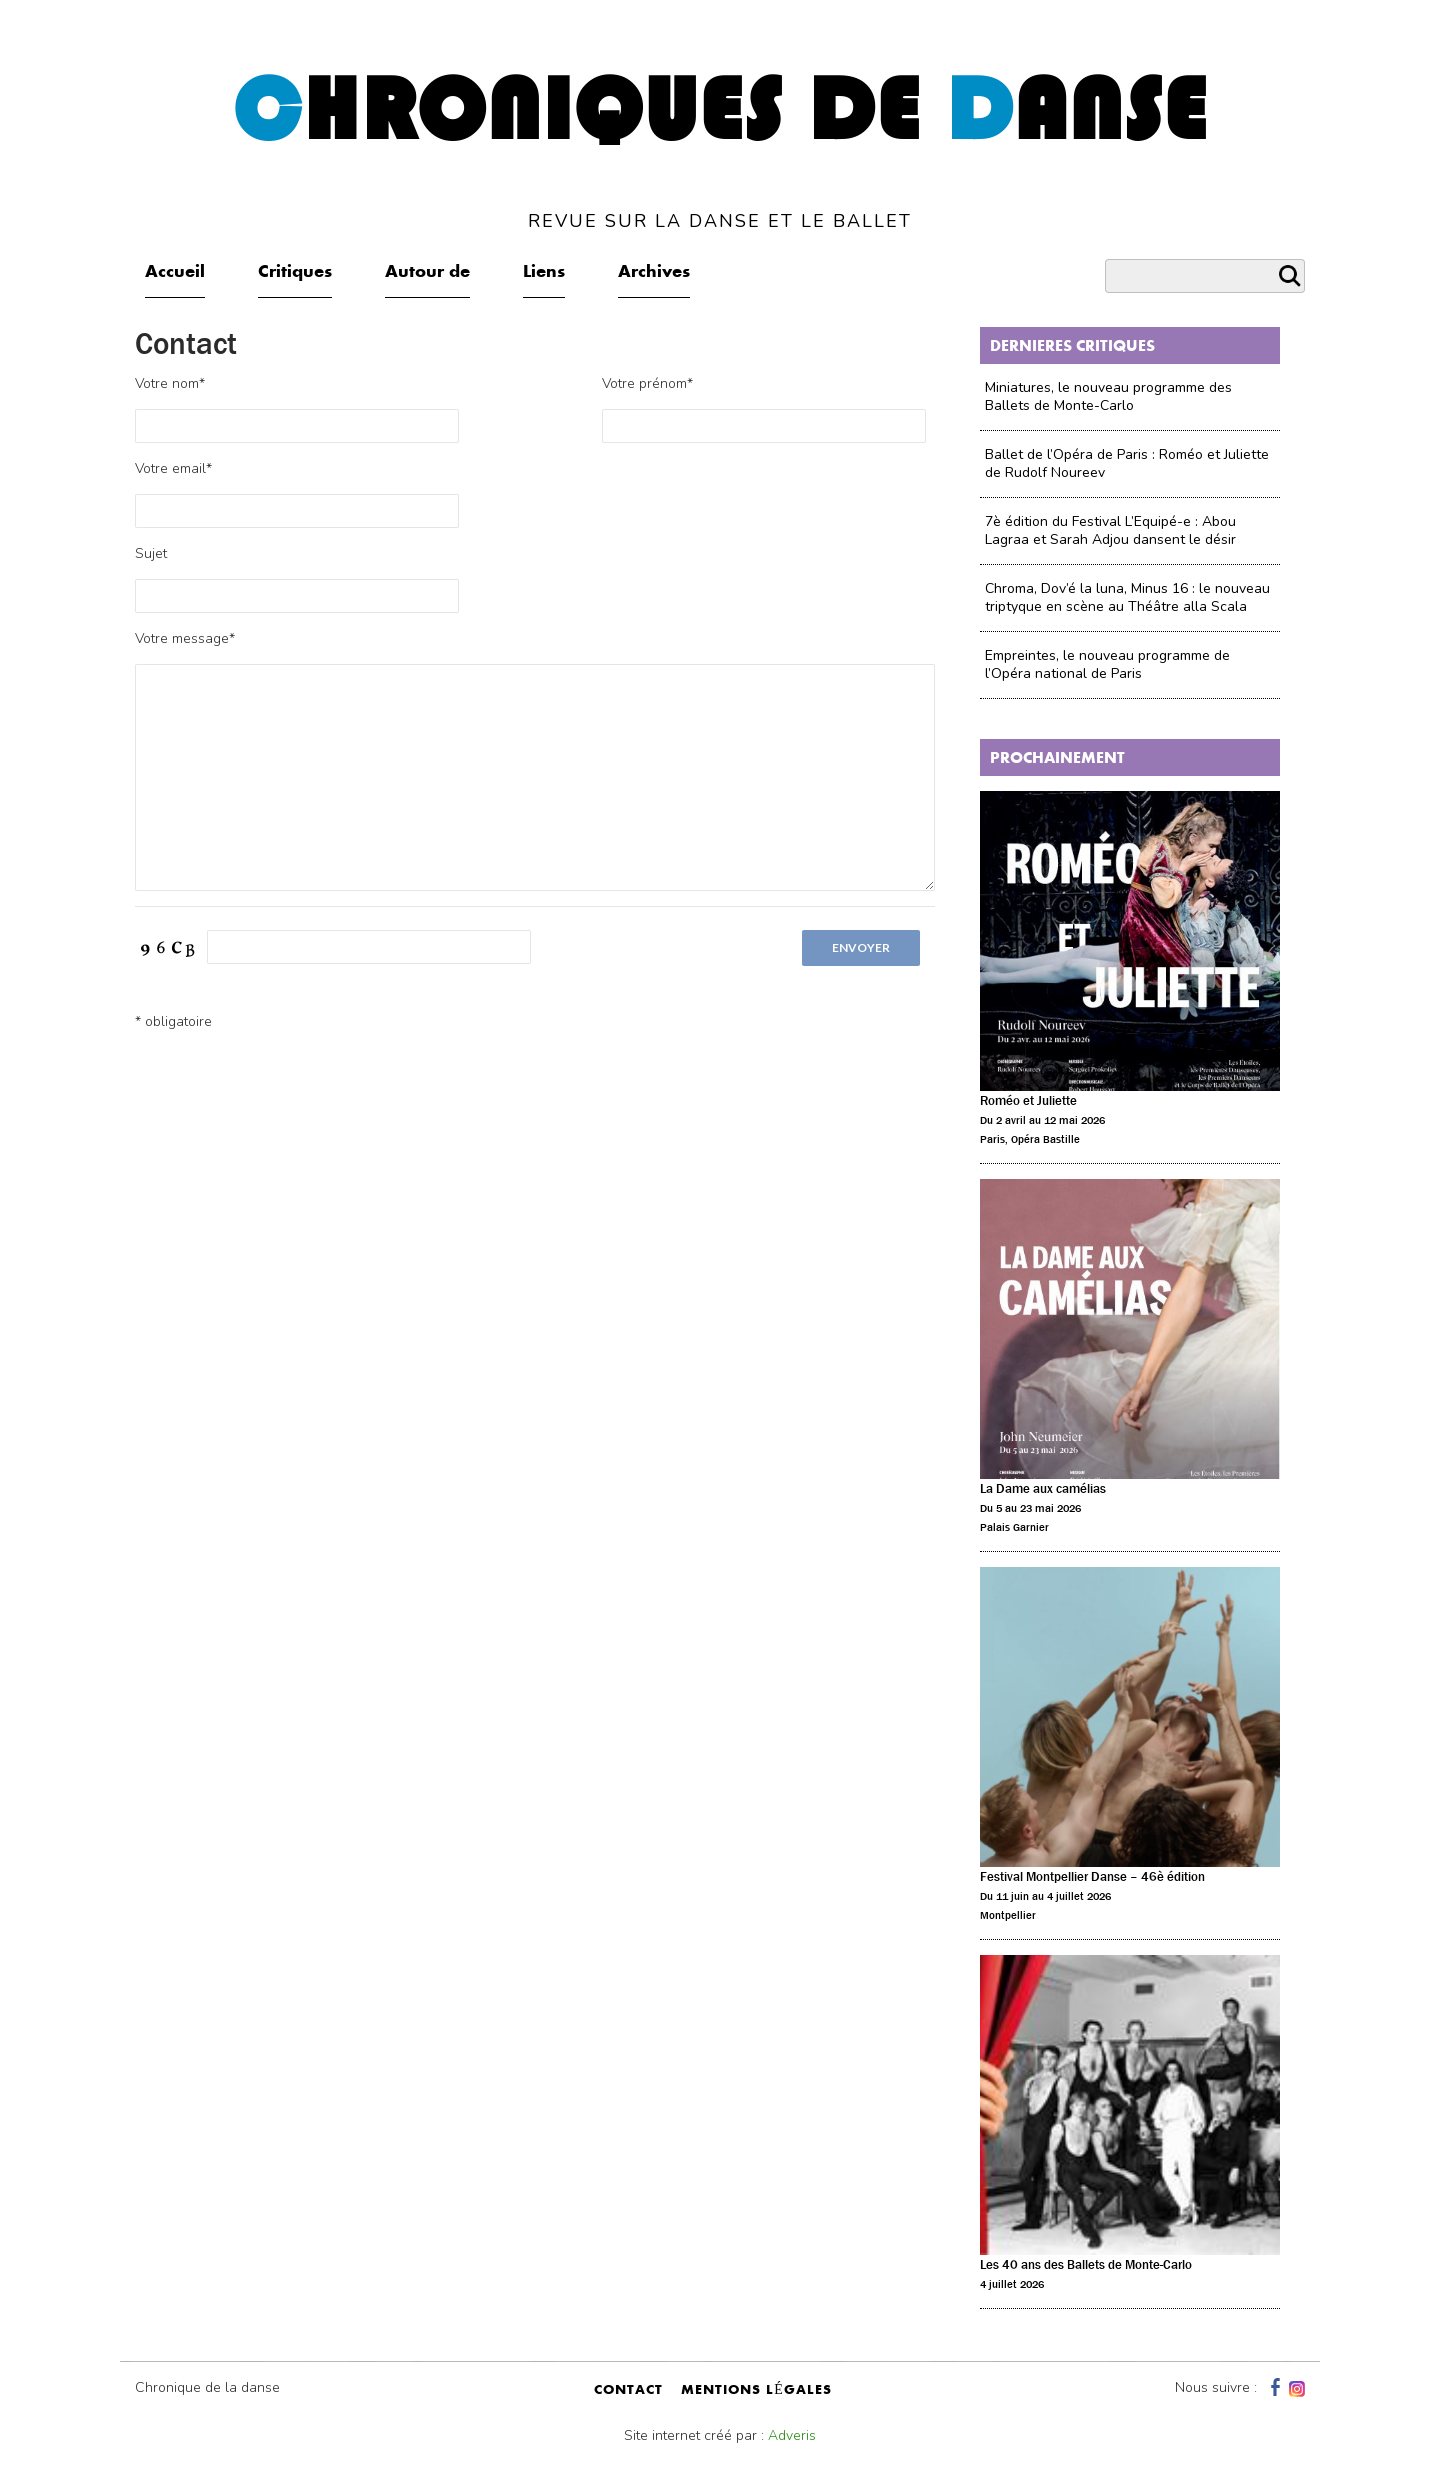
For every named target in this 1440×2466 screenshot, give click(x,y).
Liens (544, 273)
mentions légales (756, 2391)
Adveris (792, 2435)
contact (628, 2391)
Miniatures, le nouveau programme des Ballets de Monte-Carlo (1108, 396)
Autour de (427, 273)
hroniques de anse (720, 149)
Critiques (295, 273)
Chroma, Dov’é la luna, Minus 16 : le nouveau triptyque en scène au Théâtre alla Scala (1127, 597)
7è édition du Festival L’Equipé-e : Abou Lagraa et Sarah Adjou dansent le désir (1110, 530)
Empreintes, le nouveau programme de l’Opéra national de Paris (1107, 664)
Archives (654, 273)
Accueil (175, 273)
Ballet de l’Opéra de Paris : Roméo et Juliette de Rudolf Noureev (1127, 463)
